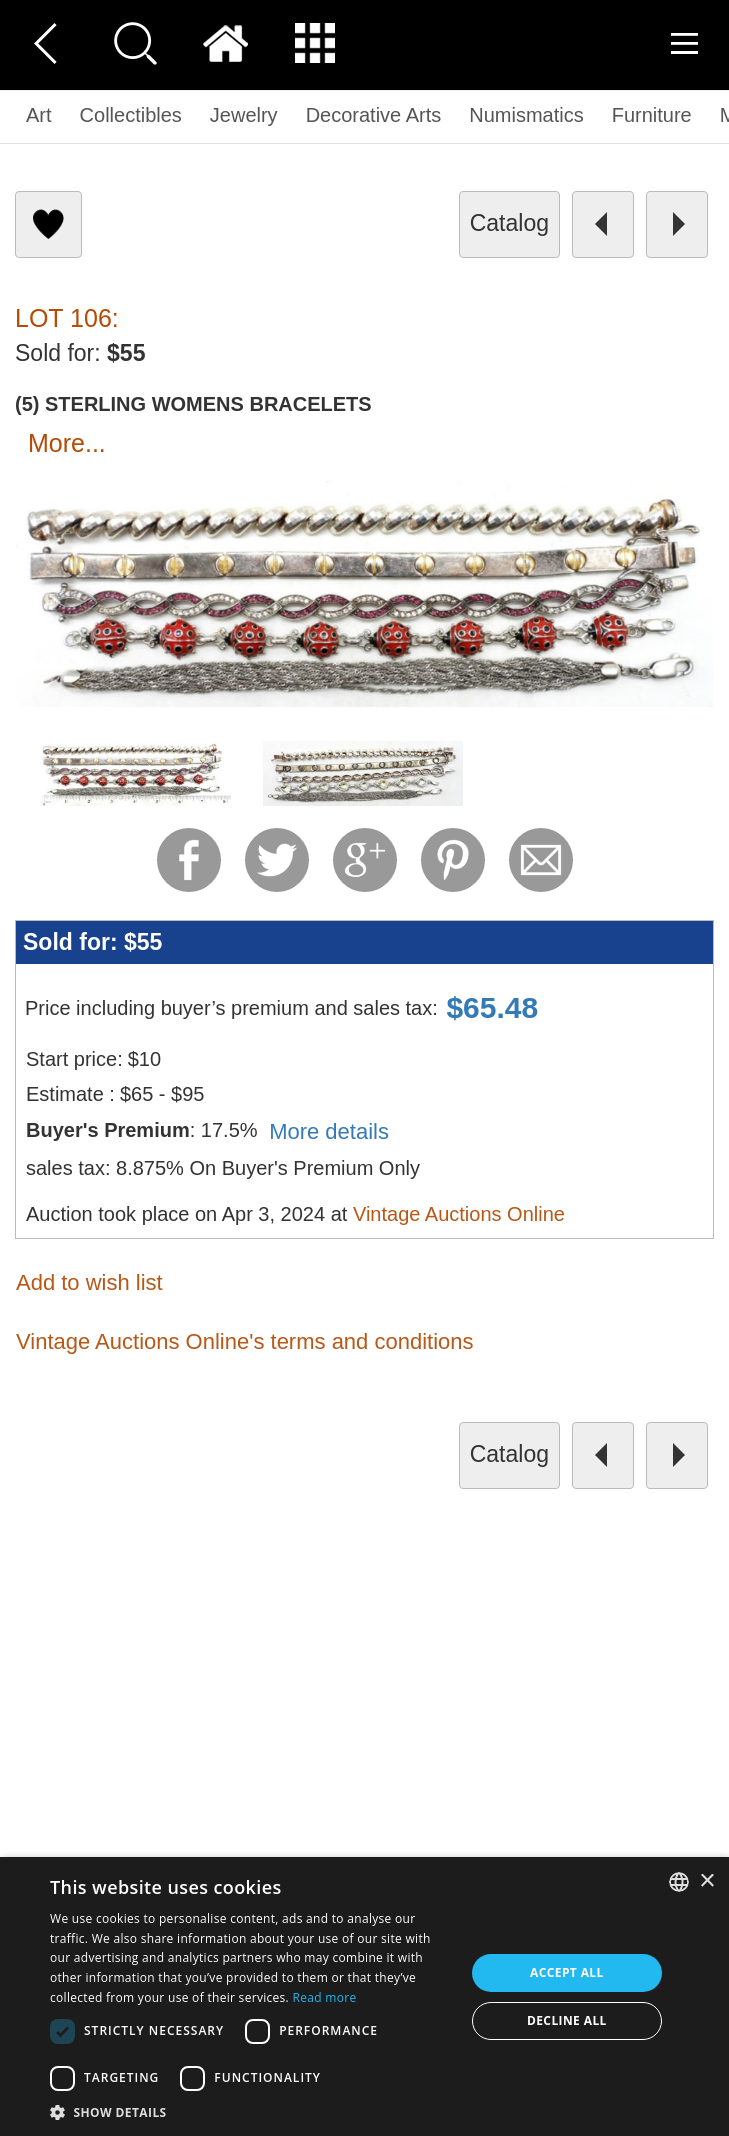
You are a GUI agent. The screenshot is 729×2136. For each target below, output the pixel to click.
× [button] (706, 1881)
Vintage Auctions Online (459, 1214)
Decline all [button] (567, 2020)
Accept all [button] (567, 1972)
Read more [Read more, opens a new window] (324, 1997)
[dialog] (364, 1996)
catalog (509, 223)
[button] (251, 2111)
